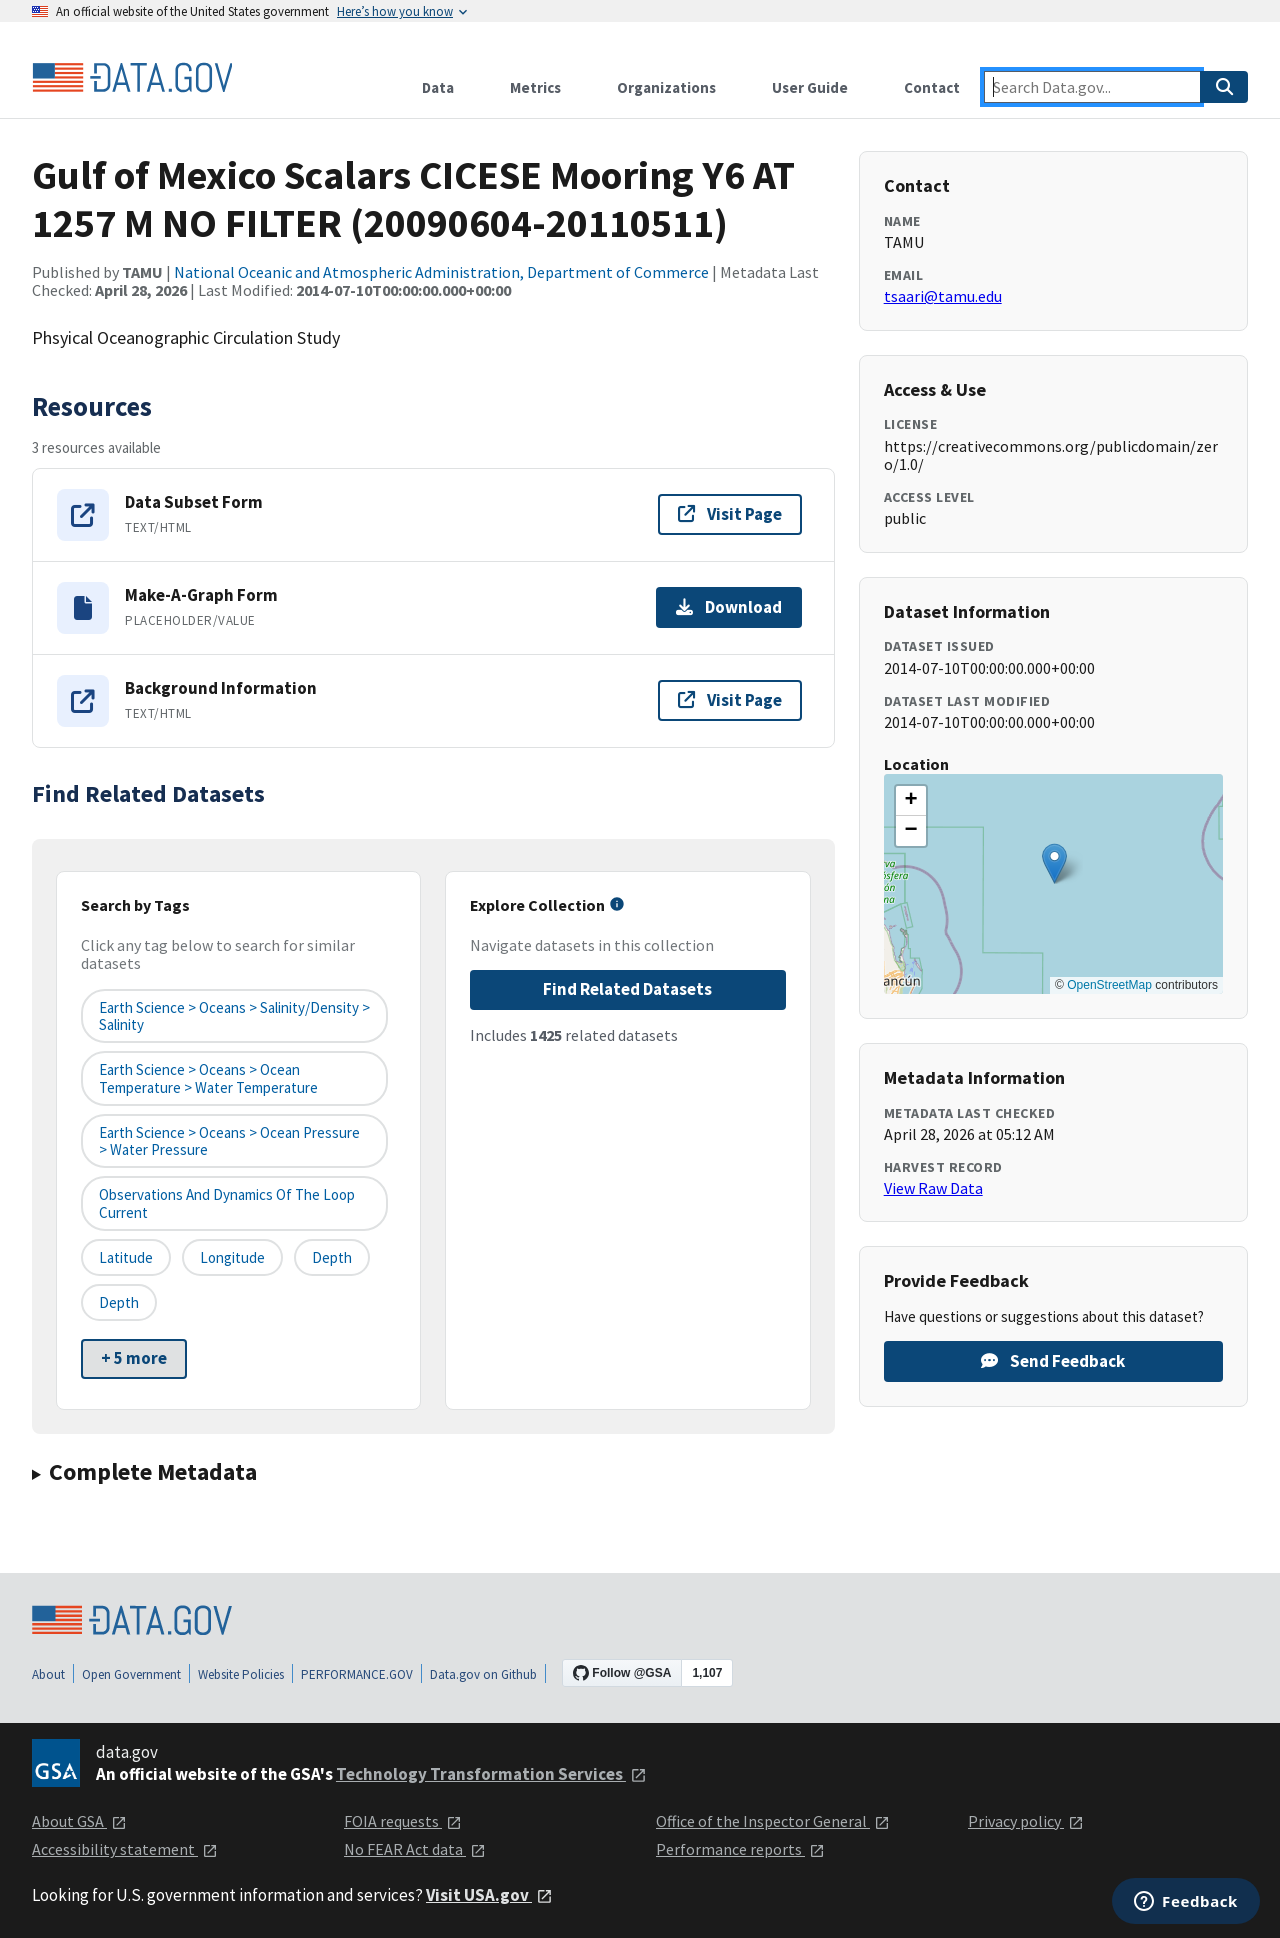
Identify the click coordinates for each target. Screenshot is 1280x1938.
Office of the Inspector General (773, 1821)
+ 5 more (134, 1358)
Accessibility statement (125, 1849)
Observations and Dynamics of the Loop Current (227, 1203)
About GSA (79, 1821)
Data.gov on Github (483, 1674)
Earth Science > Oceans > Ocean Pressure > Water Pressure (229, 1141)
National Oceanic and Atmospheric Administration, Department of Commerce (441, 272)
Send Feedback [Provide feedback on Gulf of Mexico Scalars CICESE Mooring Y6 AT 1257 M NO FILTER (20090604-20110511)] (1053, 1361)
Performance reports (740, 1849)
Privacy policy (1026, 1821)
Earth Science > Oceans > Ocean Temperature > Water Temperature (208, 1078)
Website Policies (241, 1674)
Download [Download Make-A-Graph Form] (729, 607)
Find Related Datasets (627, 989)
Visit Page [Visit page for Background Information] (730, 700)
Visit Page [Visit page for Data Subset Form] (730, 514)
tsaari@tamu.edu (943, 296)
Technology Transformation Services (491, 1774)
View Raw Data (933, 1188)
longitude (232, 1257)
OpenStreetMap (1109, 985)
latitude (126, 1257)
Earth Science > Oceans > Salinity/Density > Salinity (234, 1016)
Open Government (131, 1674)
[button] (1054, 863)
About (48, 1674)
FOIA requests (403, 1821)
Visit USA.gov (489, 1895)
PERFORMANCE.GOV (357, 1674)
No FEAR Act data (415, 1849)
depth (332, 1257)
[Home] (132, 78)
